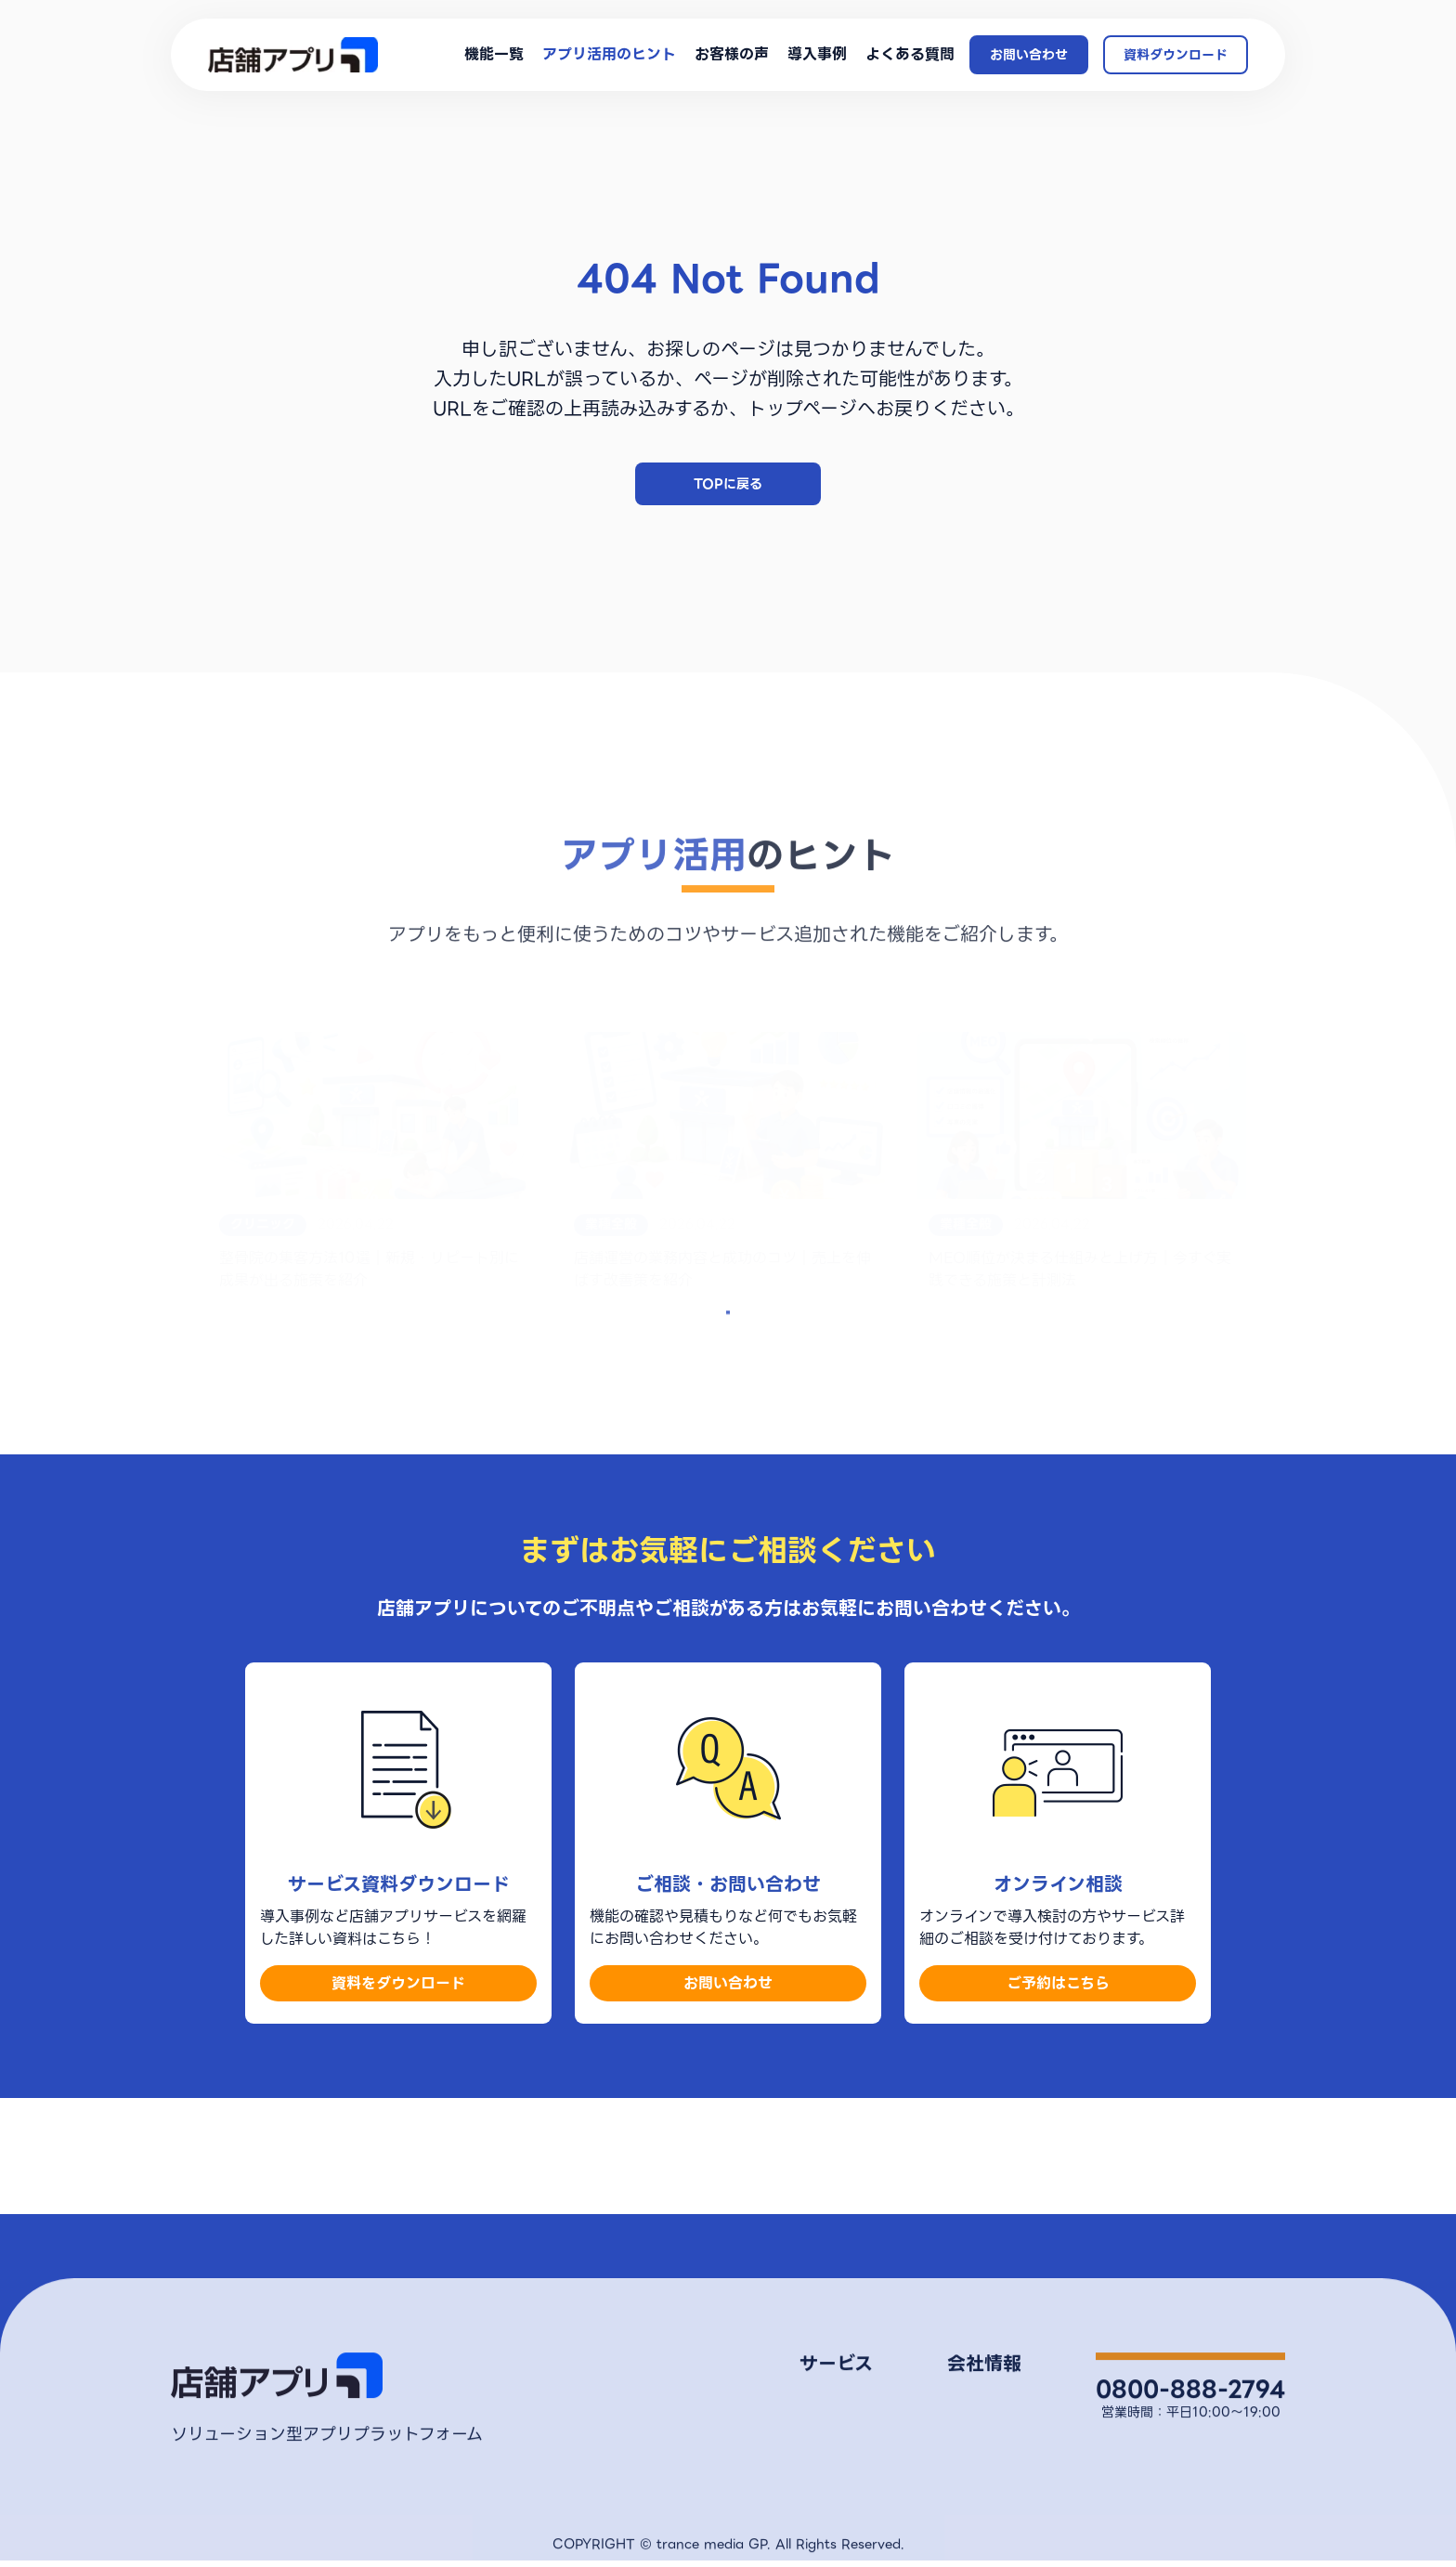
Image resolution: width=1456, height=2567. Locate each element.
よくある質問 (910, 55)
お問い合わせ (1029, 55)
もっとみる (728, 1382)
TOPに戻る (728, 484)
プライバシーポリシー (949, 2451)
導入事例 (817, 55)
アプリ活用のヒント (609, 55)
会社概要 (911, 2422)
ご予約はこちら (1058, 2065)
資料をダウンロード (398, 2065)
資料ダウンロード (1176, 55)
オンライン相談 (1187, 2470)
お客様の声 (732, 55)
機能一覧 (494, 55)
